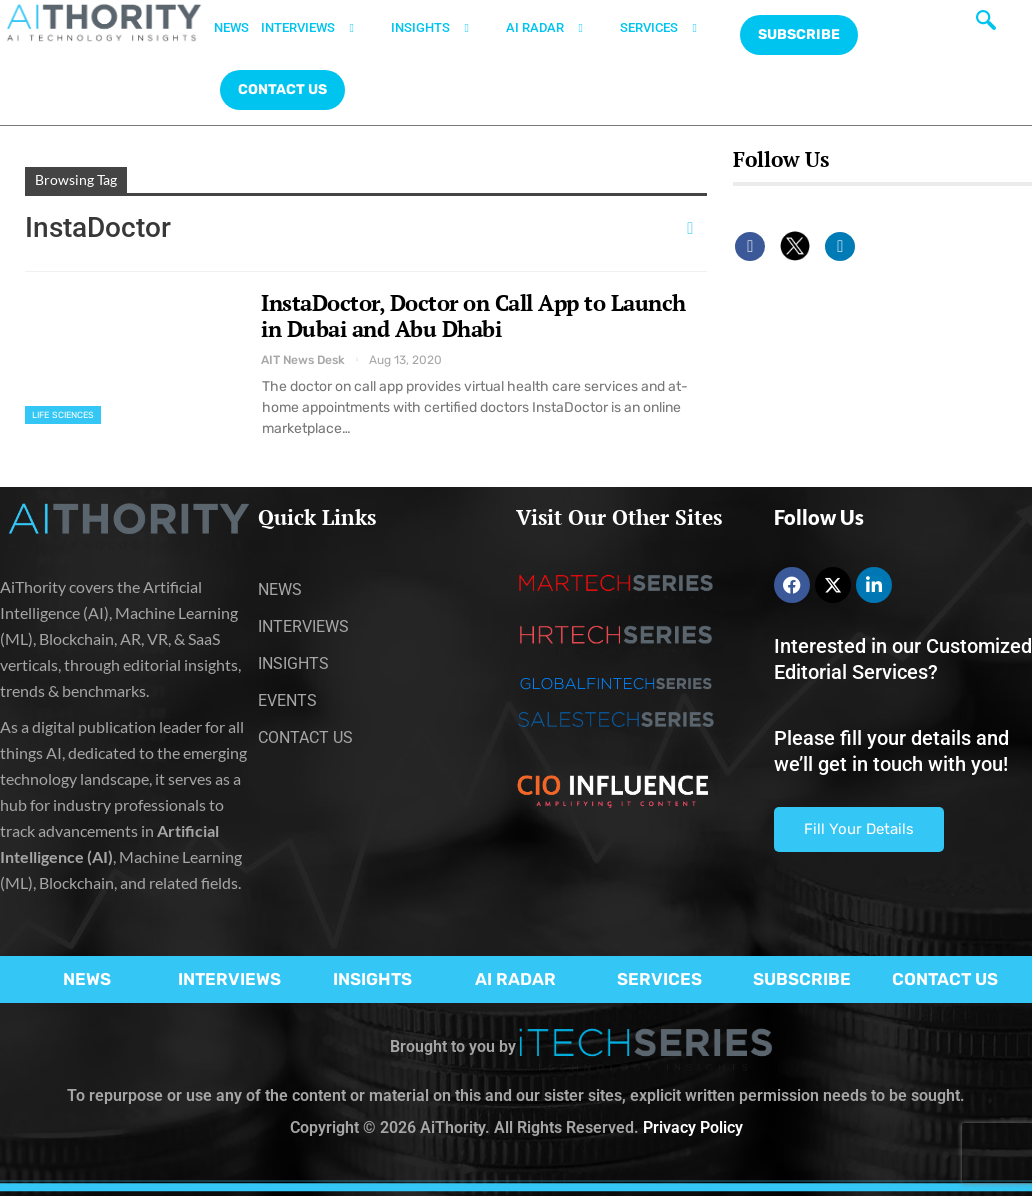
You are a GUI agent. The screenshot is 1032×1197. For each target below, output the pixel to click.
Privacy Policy (693, 1127)
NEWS (231, 27)
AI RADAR (557, 28)
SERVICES (671, 28)
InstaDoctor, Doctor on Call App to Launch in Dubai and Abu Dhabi (473, 315)
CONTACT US (282, 89)
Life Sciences (63, 415)
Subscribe (799, 34)
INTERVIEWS (320, 28)
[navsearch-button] (986, 25)
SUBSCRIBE (802, 979)
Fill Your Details (859, 829)
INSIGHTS (442, 28)
